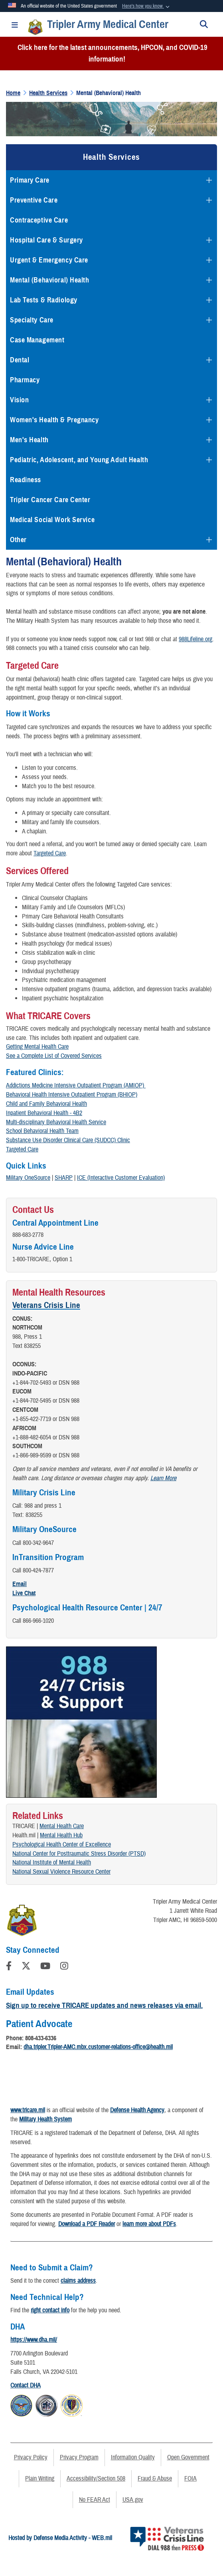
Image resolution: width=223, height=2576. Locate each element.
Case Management (37, 340)
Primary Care (29, 180)
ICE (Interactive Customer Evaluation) (121, 1178)
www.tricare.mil (27, 2110)
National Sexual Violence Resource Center (61, 1872)
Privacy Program (79, 2457)
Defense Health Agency (137, 2110)
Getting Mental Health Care (37, 1047)
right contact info (50, 2310)
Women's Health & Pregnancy (54, 419)
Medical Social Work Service (52, 519)
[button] (146, 6)
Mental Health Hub (61, 1835)
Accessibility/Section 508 (96, 2479)
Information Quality (133, 2457)
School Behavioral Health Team (42, 1131)
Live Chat (24, 1593)
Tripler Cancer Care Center (50, 499)
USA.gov (132, 2500)
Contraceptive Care (39, 220)
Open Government (188, 2457)
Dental (19, 360)
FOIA (190, 2479)
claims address (78, 2281)
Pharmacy (24, 380)
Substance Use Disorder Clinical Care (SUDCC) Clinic (68, 1140)
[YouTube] (45, 1967)
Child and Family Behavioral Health (46, 1104)
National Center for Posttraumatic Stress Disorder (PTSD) (79, 1854)
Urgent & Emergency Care (49, 260)
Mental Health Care (61, 1826)
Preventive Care (33, 200)
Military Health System (45, 2119)
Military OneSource (28, 1178)
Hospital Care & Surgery (46, 240)
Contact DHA (25, 2385)
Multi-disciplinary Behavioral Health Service (56, 1122)
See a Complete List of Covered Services (54, 1056)
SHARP (64, 1178)
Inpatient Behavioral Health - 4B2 (44, 1113)
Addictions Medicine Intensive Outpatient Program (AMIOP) (76, 1085)
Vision (19, 400)
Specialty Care (31, 320)
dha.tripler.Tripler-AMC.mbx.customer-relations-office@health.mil (98, 2047)
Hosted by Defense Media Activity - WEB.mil (60, 2538)
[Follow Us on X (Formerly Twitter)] (26, 1967)
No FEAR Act (94, 2500)
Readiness (25, 479)
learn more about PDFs (149, 2224)
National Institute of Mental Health (51, 1862)
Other (18, 539)
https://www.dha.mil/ (33, 2340)
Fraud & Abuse (155, 2479)
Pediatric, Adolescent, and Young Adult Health (79, 459)
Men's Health (29, 439)
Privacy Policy (30, 2457)
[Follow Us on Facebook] (9, 1967)
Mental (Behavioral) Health (49, 280)
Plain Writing (39, 2479)
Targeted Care (50, 853)
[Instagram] (64, 1967)
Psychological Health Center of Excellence (61, 1845)
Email (19, 1584)
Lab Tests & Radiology (43, 300)
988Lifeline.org (195, 639)
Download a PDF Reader (86, 2224)
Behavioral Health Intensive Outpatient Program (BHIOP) (71, 1095)
